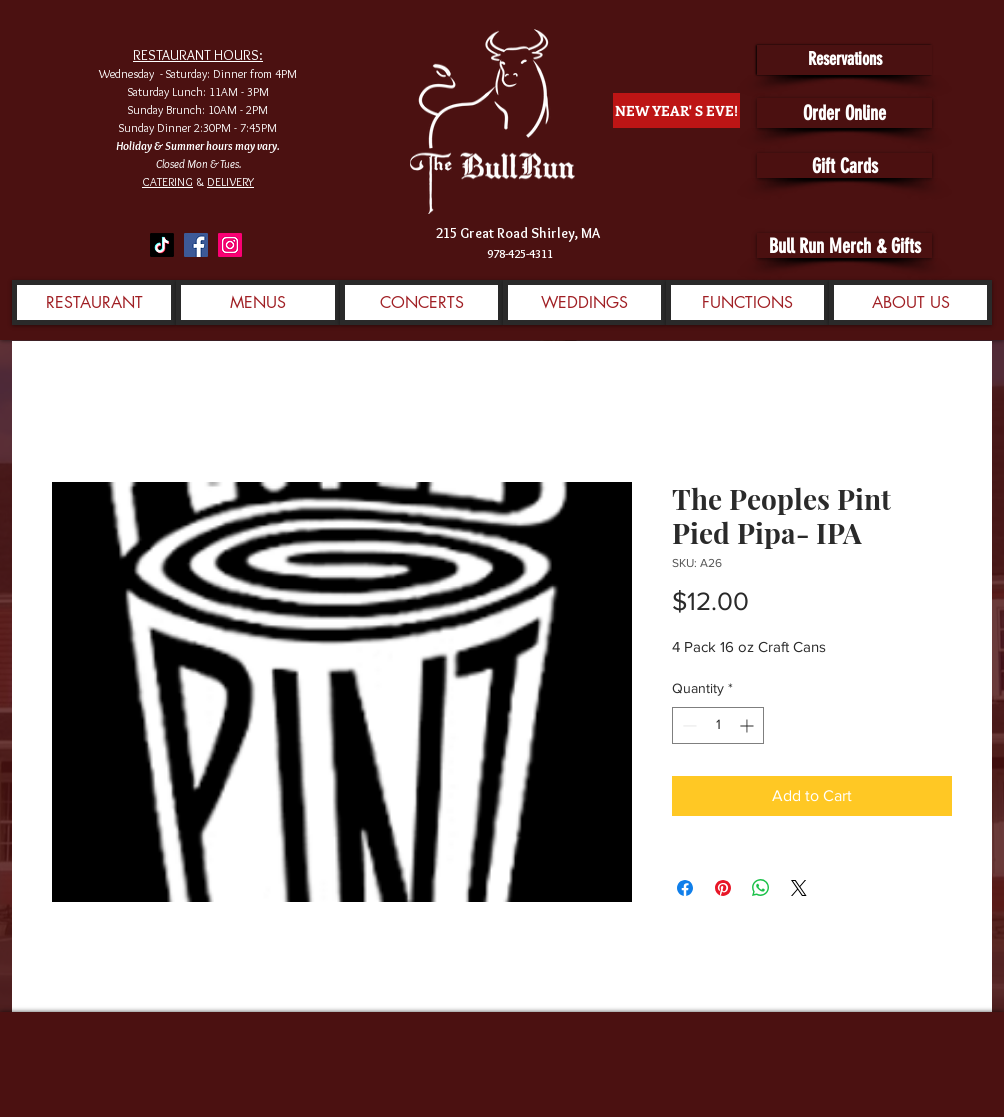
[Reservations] (844, 60)
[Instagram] (230, 245)
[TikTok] (162, 245)
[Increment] (748, 725)
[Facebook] (196, 245)
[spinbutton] (718, 725)
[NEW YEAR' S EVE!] (676, 110)
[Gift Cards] (844, 165)
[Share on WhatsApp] (761, 888)
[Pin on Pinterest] (723, 888)
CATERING (167, 181)
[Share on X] (799, 888)
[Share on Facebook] (685, 888)
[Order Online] (844, 113)
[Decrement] (687, 725)
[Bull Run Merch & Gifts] (844, 245)
